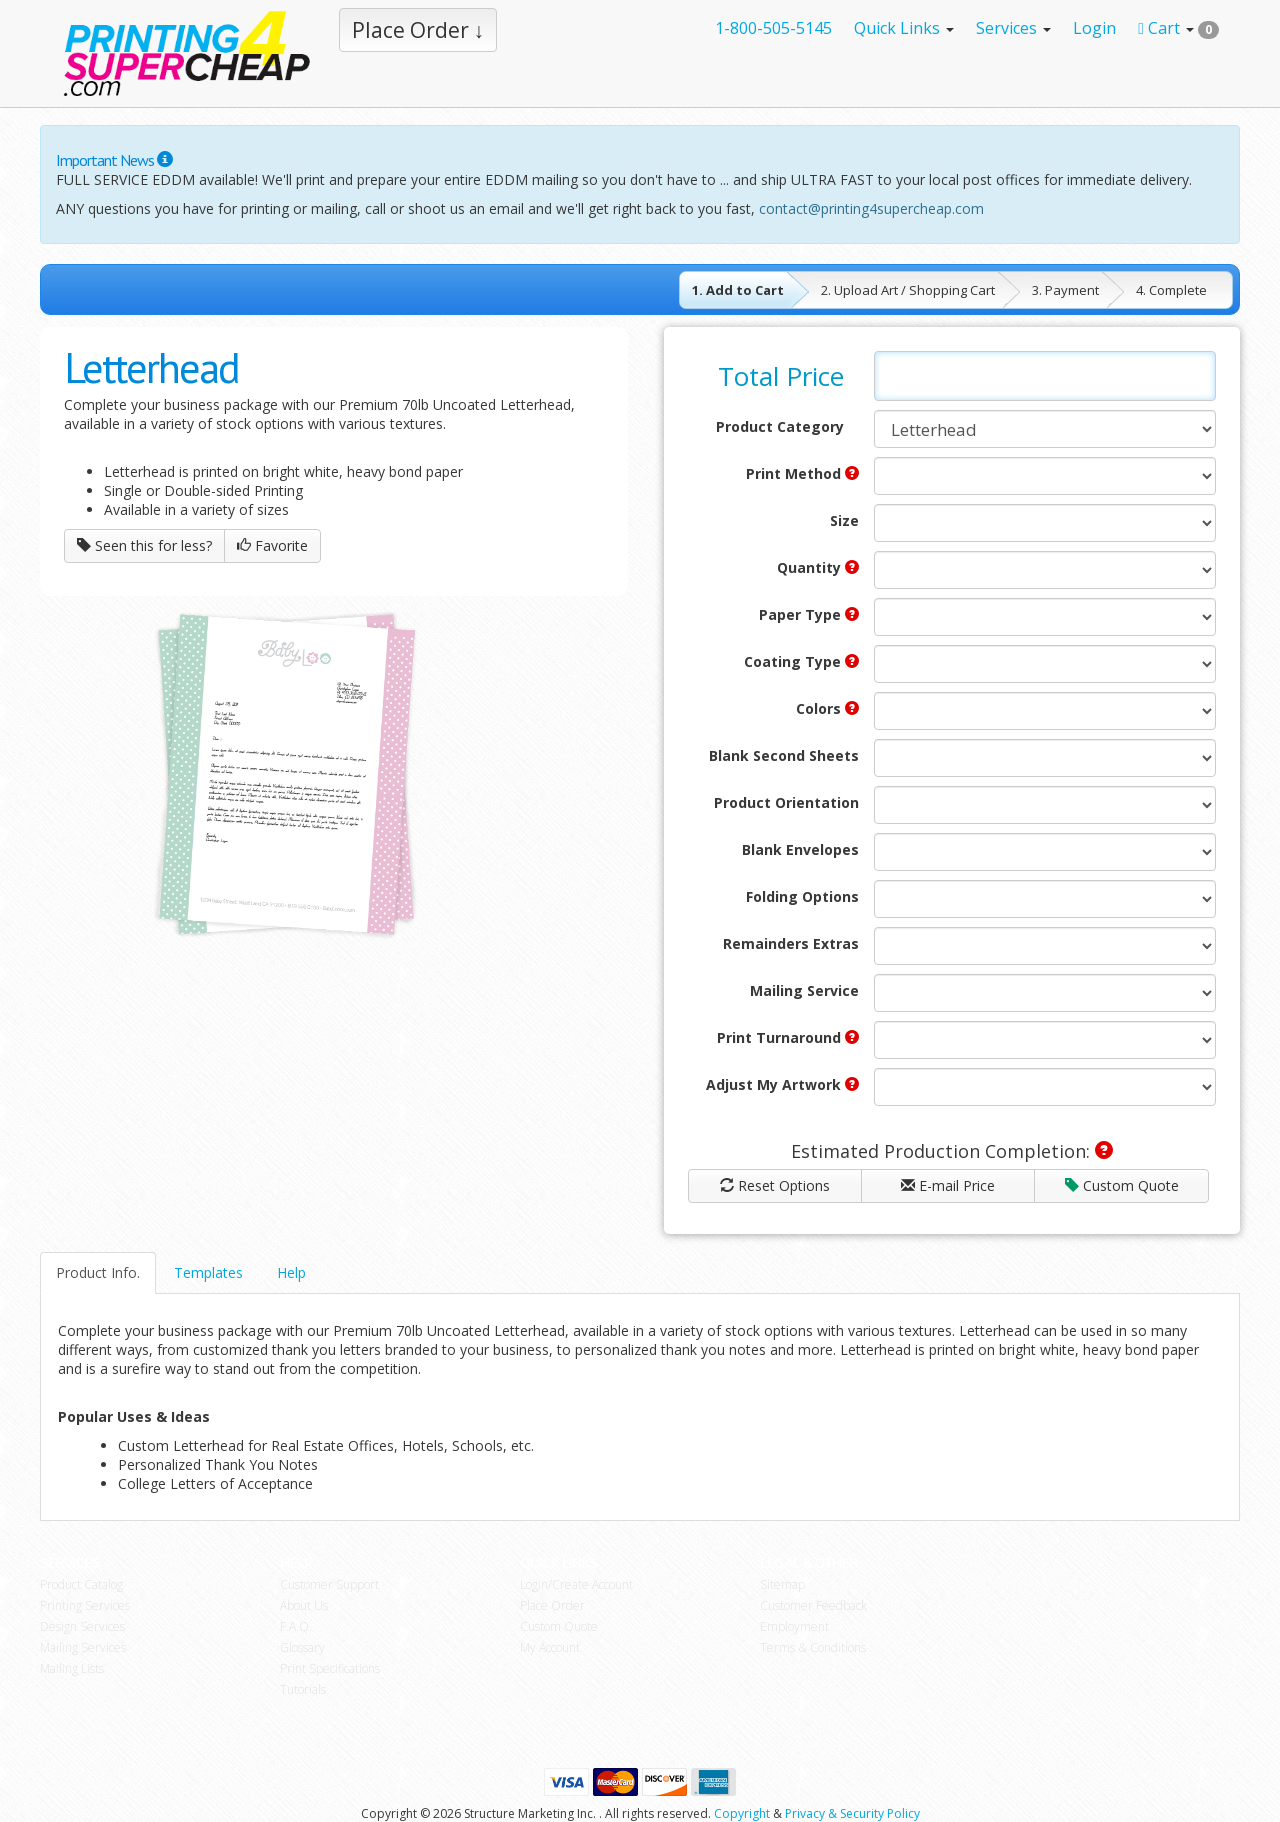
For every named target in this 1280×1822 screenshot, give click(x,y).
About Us (304, 1605)
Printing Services (85, 1605)
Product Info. (98, 1272)
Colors (827, 708)
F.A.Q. (296, 1626)
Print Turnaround (788, 1037)
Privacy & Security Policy (852, 1813)
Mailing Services (83, 1647)
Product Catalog (81, 1584)
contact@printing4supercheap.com (871, 208)
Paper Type (809, 614)
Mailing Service (804, 990)
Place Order (552, 1605)
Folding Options (802, 896)
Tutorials (303, 1689)
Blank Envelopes (800, 849)
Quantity (818, 567)
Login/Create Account (576, 1584)
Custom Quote (1122, 1185)
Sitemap (782, 1584)
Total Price (781, 376)
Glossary (302, 1647)
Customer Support (329, 1584)
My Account (550, 1647)
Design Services (82, 1626)
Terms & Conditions (813, 1647)
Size (844, 520)
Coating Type (801, 661)
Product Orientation (786, 802)
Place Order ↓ (418, 30)
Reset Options (775, 1185)
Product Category (780, 426)
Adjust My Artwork (782, 1084)
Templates (208, 1272)
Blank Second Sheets (784, 755)
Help (291, 1272)
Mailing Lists (72, 1668)
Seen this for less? (144, 545)
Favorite (272, 545)
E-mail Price (948, 1185)
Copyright (742, 1813)
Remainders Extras (791, 943)
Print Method (802, 473)
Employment (794, 1626)
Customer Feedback (813, 1605)
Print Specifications (330, 1668)
